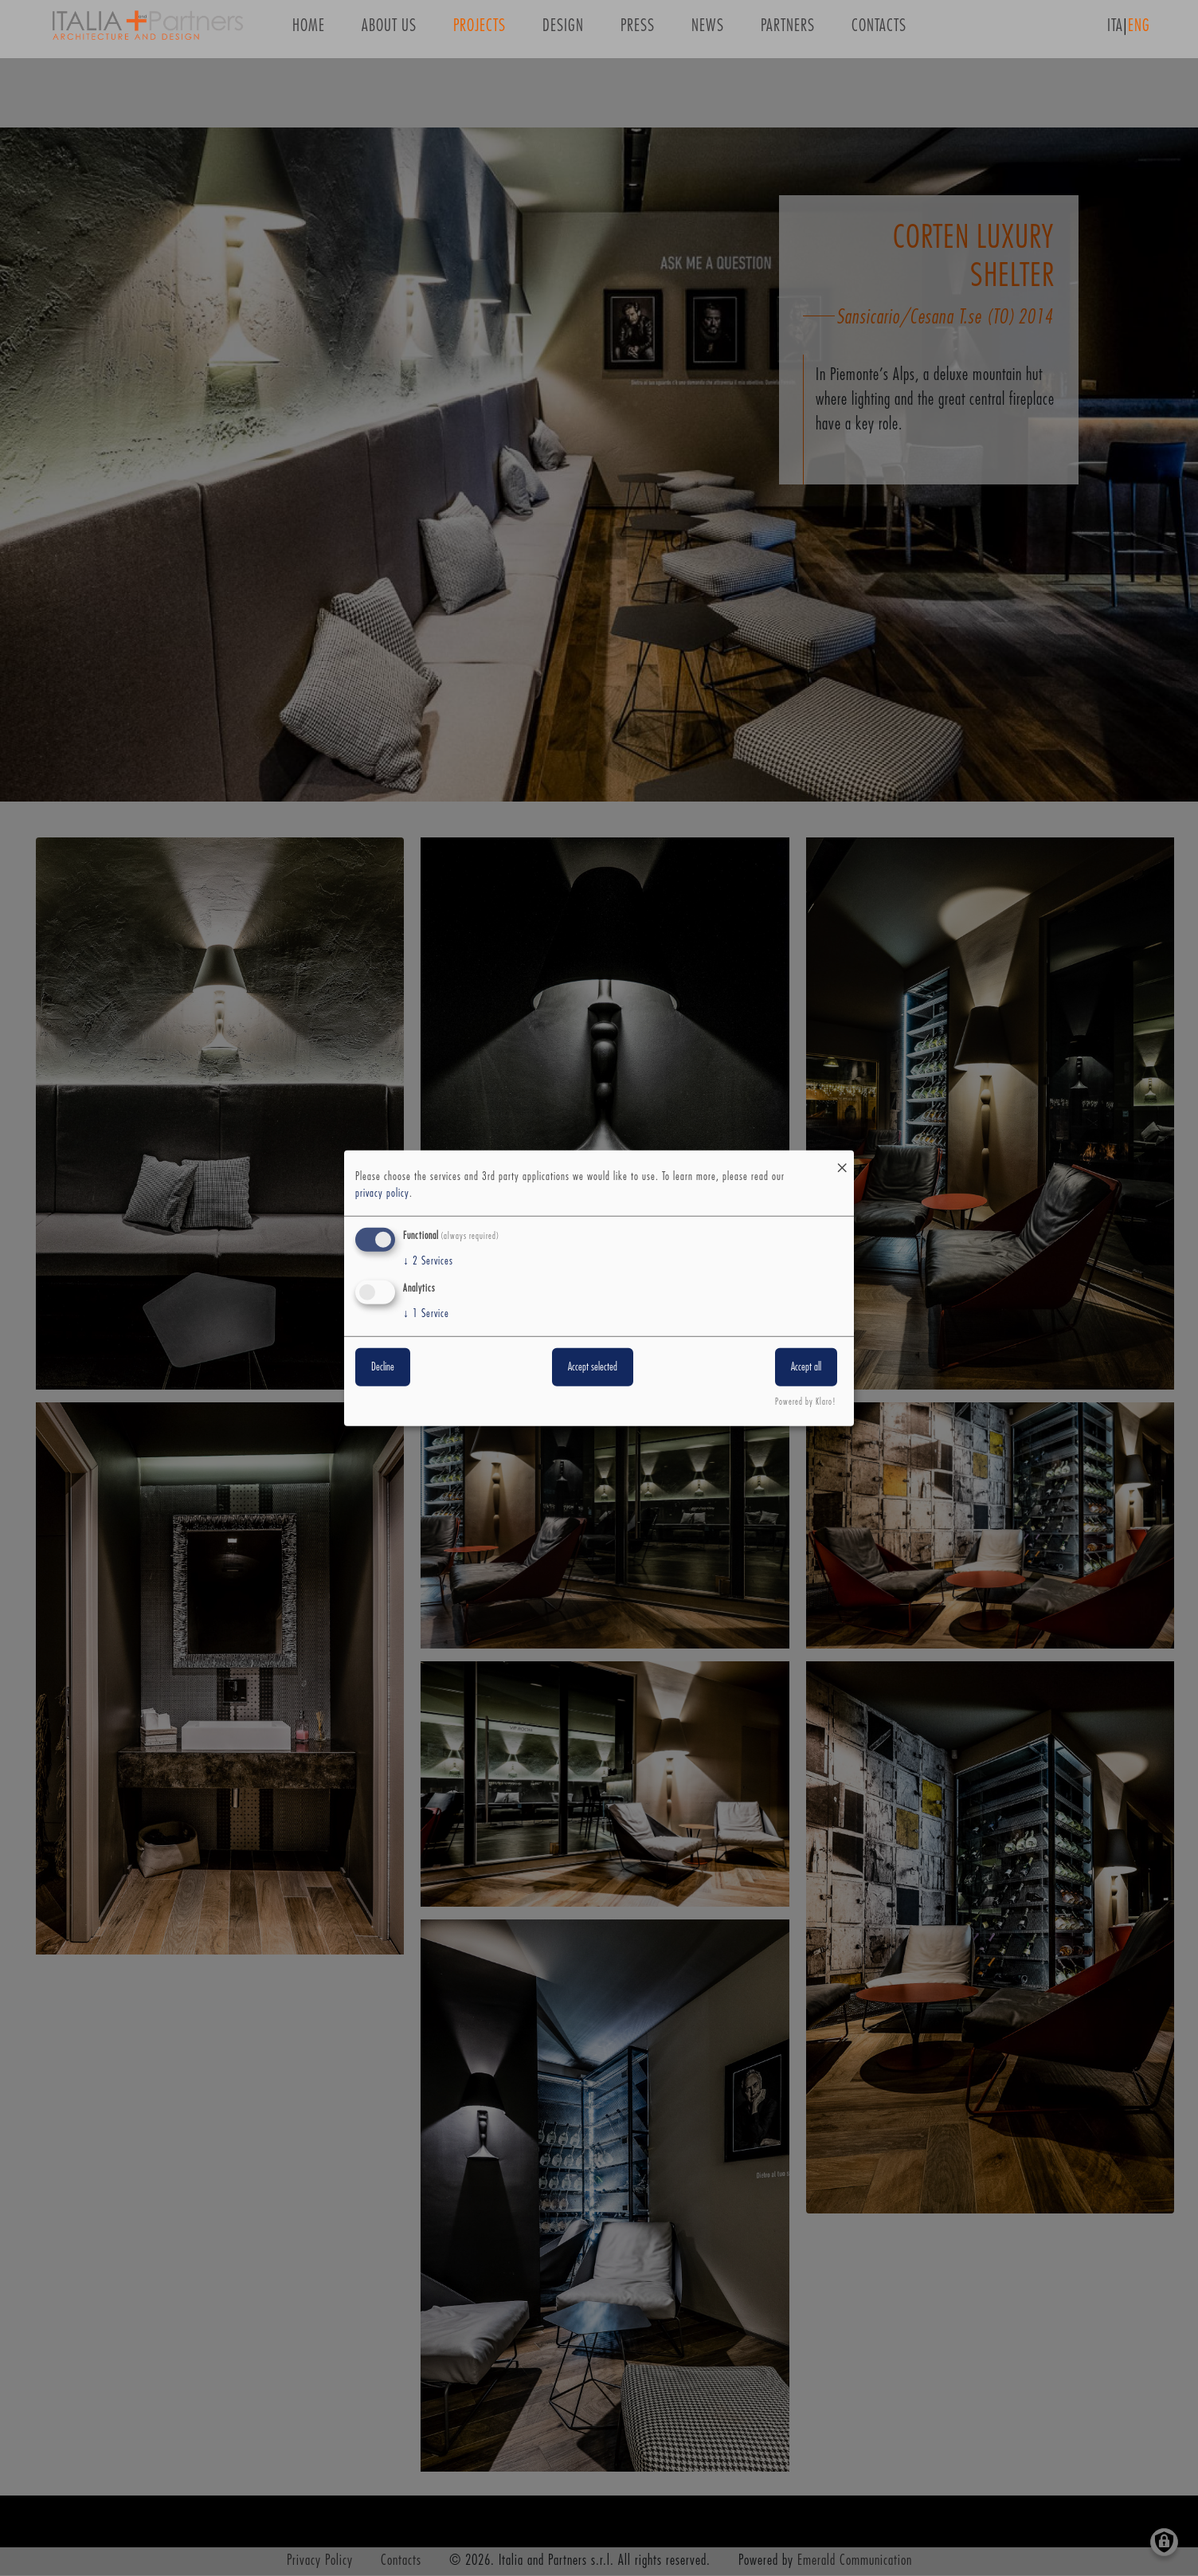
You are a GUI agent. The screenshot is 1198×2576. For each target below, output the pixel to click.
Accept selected (592, 1367)
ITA (1115, 30)
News (707, 30)
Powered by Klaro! (805, 1402)
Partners (788, 30)
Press (638, 30)
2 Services (428, 1261)
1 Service (426, 1314)
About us (389, 30)
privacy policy (382, 1193)
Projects (479, 30)
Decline (382, 1367)
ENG (1139, 30)
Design (563, 30)
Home (308, 30)
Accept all (806, 1367)
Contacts (879, 30)
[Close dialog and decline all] (842, 1160)
